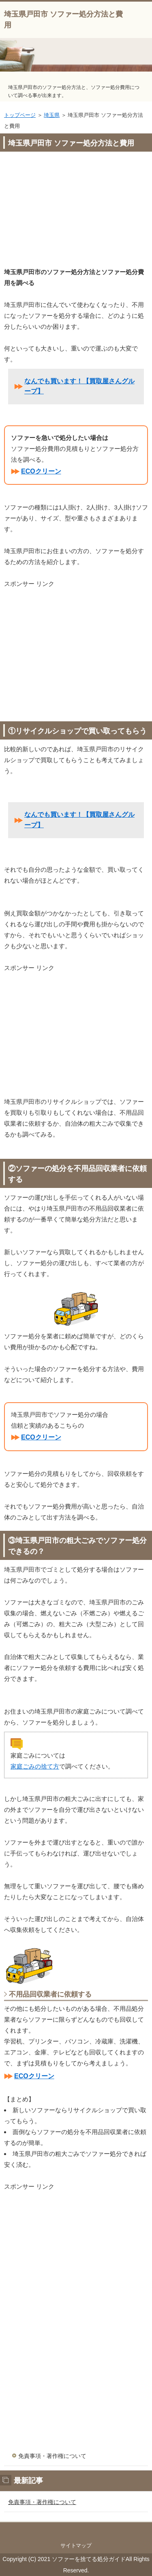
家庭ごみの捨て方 (35, 1766)
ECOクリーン (41, 471)
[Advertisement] (76, 211)
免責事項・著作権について (52, 2456)
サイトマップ (76, 2545)
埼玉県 (52, 115)
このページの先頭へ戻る (76, 2530)
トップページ (20, 115)
